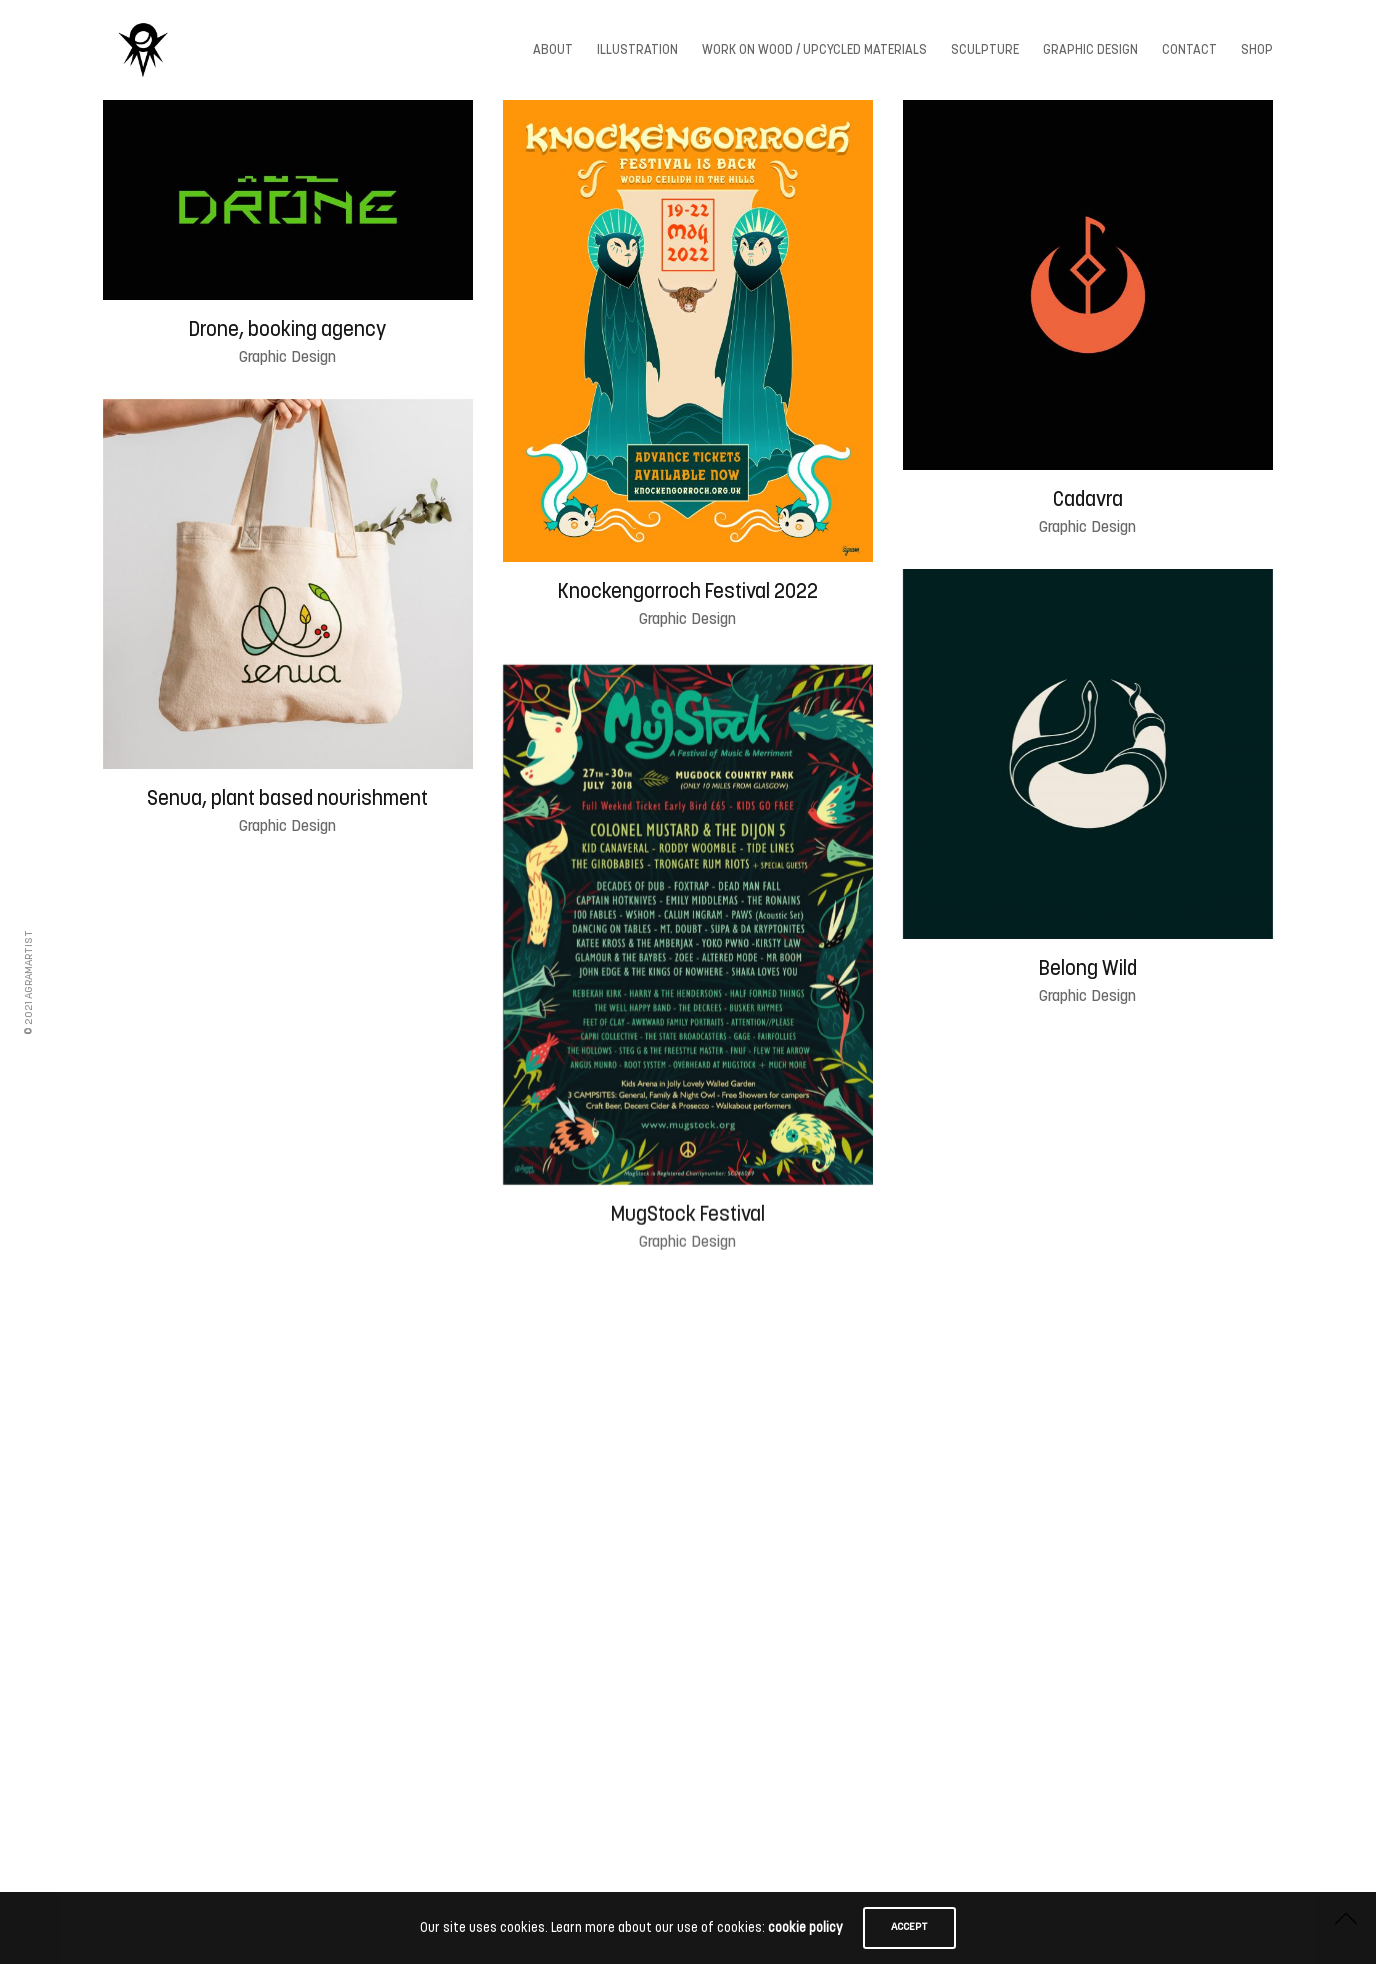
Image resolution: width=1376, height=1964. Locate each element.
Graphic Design (1090, 50)
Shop (1257, 50)
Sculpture (985, 50)
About (553, 50)
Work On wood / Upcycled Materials (814, 50)
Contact (1189, 50)
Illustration (637, 50)
